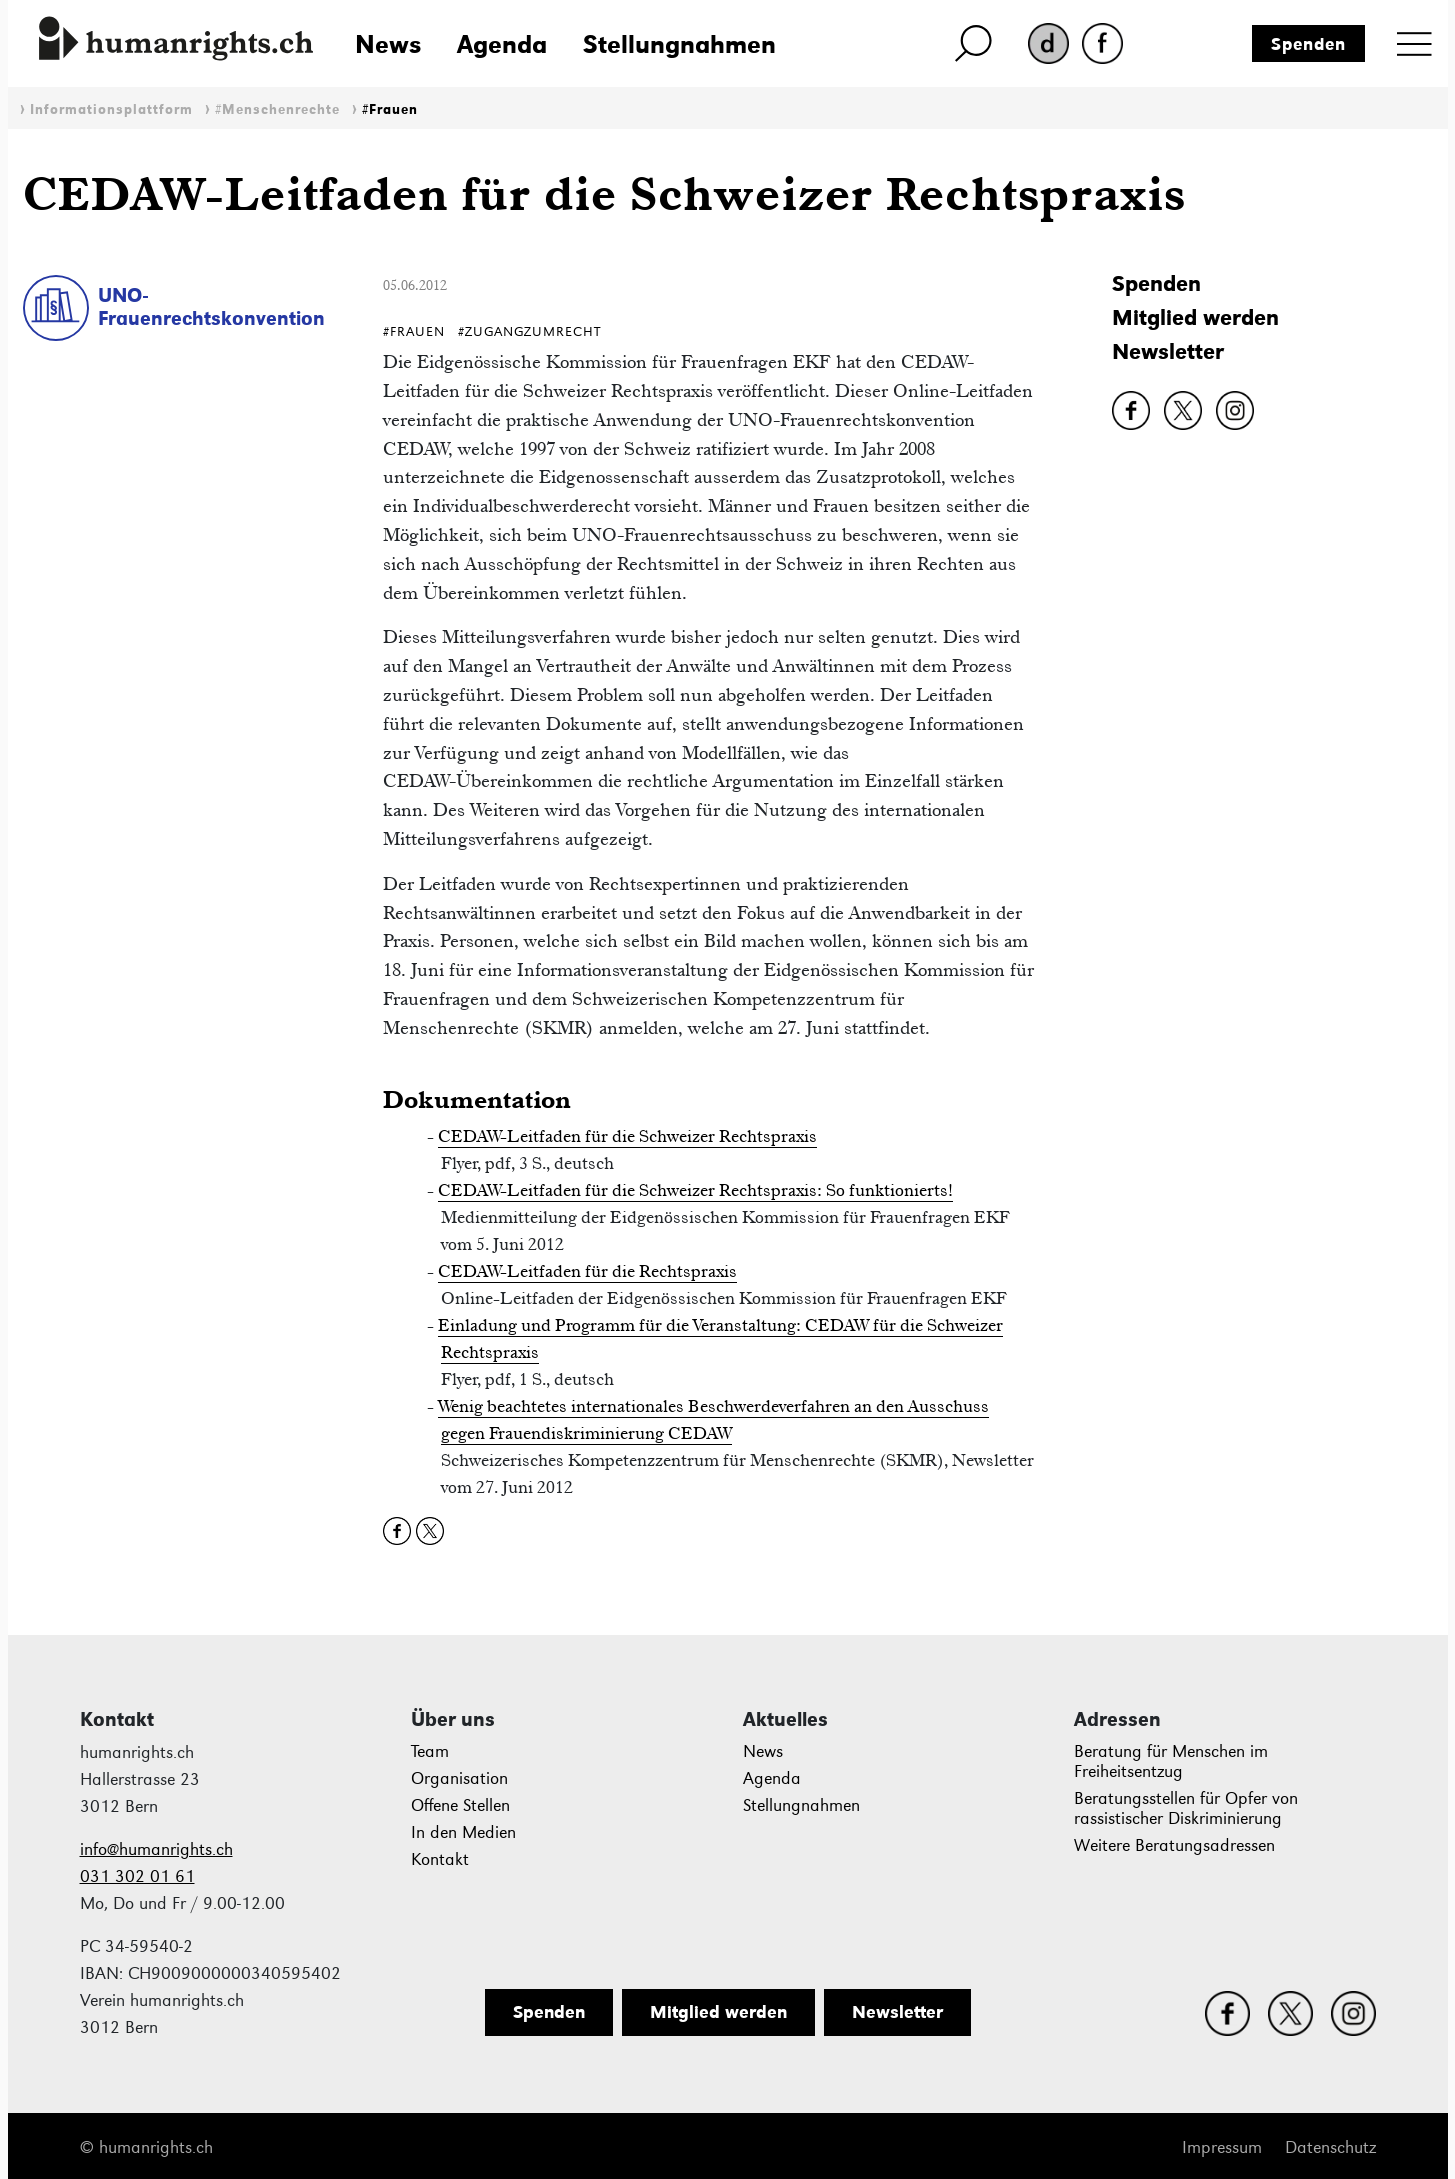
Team (430, 1751)
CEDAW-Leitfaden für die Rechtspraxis (587, 1271)
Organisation (459, 1778)
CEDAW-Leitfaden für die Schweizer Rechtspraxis (627, 1136)
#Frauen (390, 109)
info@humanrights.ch (156, 1849)
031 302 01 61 (137, 1876)
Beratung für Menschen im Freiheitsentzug (1171, 1761)
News (388, 44)
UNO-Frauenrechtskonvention (211, 306)
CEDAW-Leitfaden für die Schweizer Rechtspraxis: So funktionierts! (695, 1190)
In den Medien (463, 1832)
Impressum (1222, 2147)
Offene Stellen (460, 1805)
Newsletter (1168, 351)
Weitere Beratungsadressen (1174, 1845)
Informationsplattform (111, 109)
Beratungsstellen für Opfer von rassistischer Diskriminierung (1186, 1808)
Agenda (502, 44)
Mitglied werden (1195, 317)
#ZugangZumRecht (529, 331)
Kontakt (440, 1859)
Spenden (1308, 44)
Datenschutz (1330, 2147)
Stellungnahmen (679, 44)
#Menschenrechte (277, 109)
